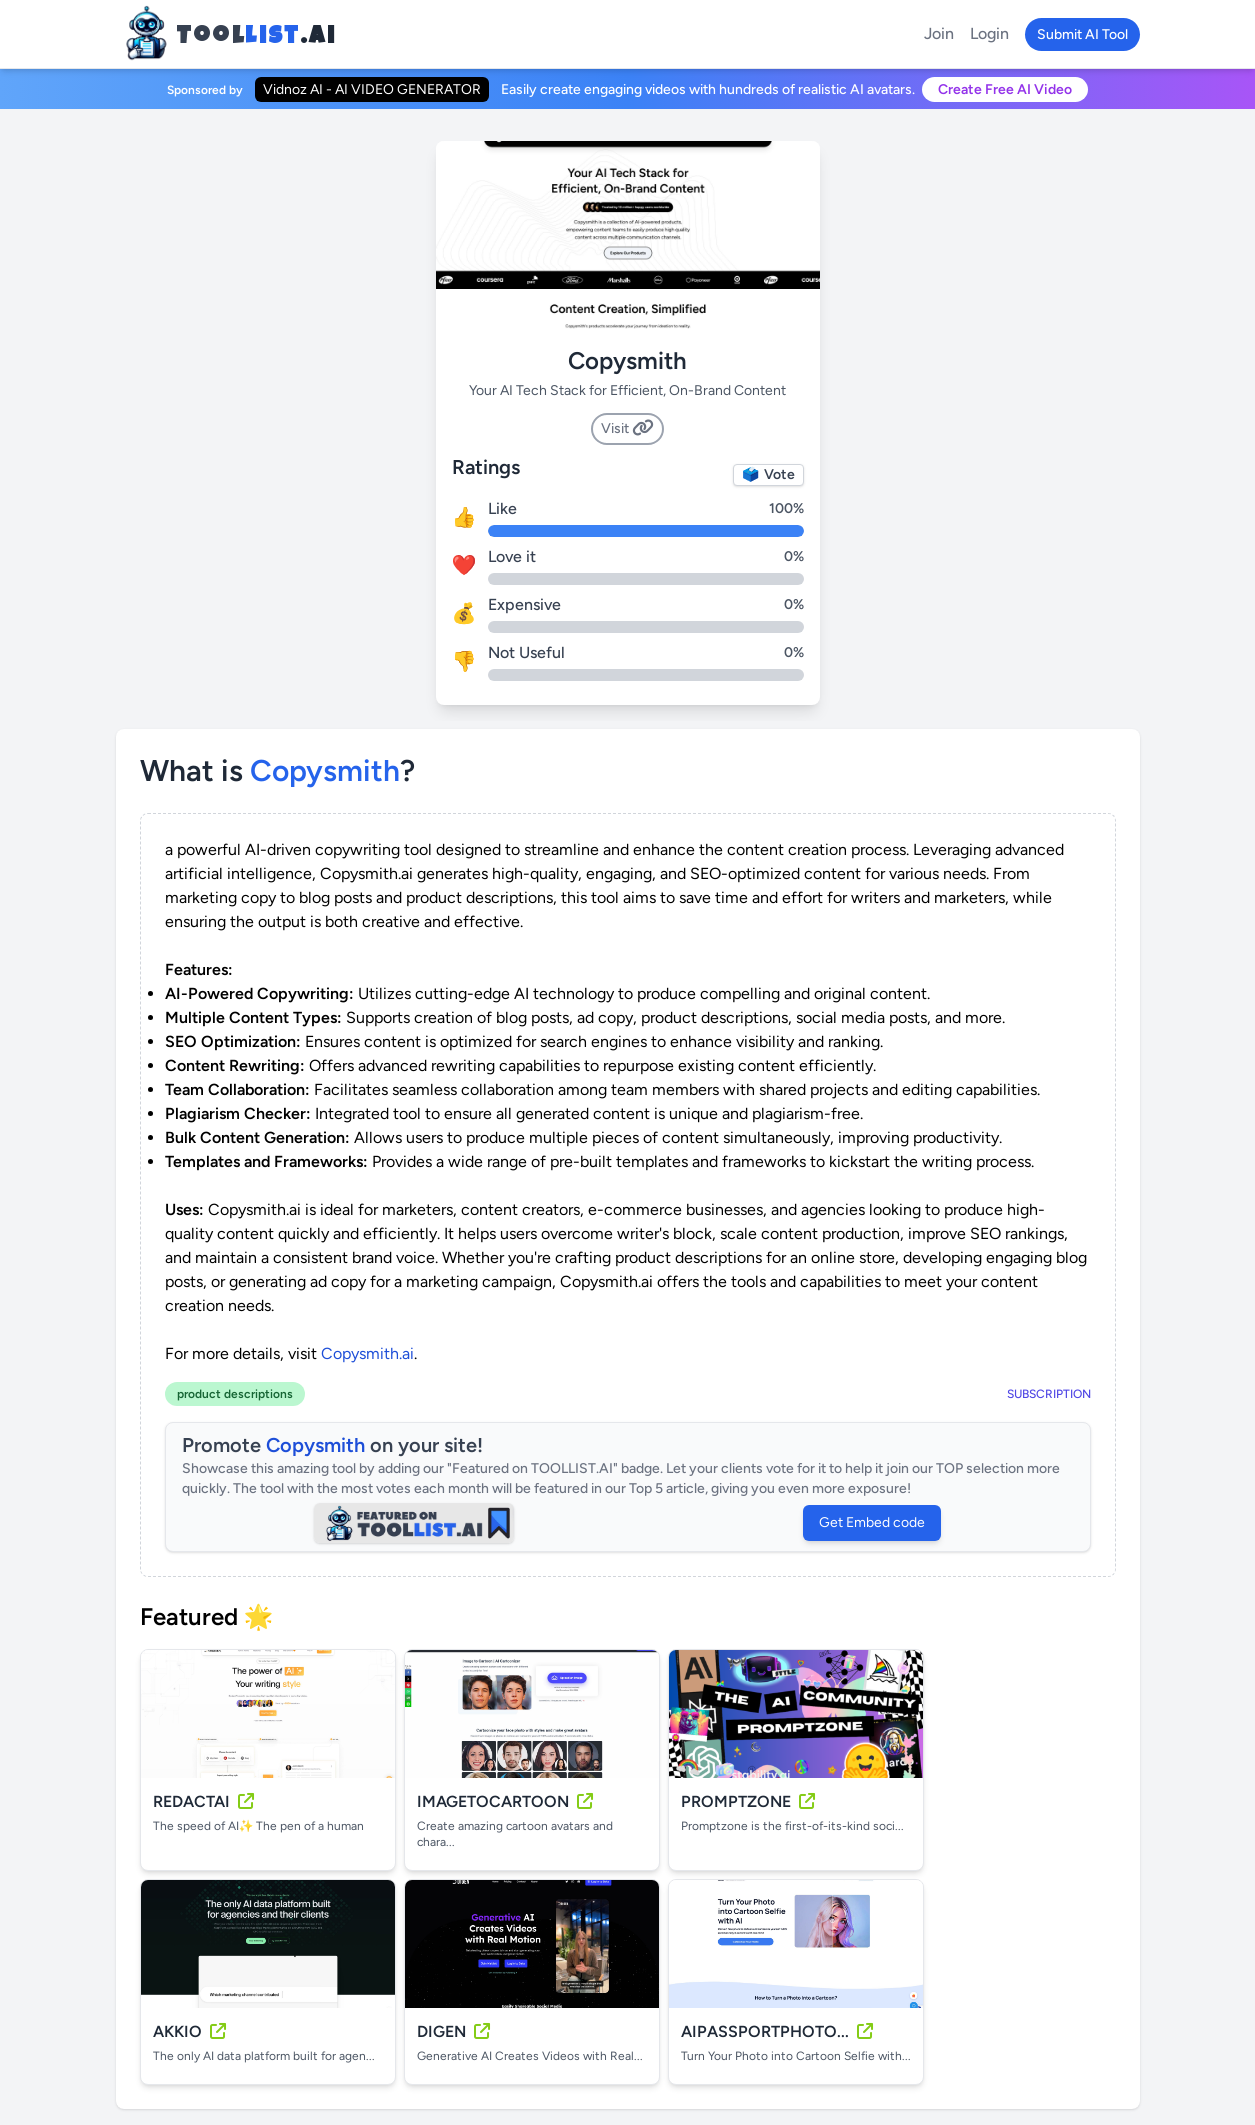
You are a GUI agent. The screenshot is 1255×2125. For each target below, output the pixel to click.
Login (989, 33)
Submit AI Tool (1082, 34)
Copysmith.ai (367, 1353)
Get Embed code (872, 1522)
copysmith (325, 770)
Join (939, 33)
